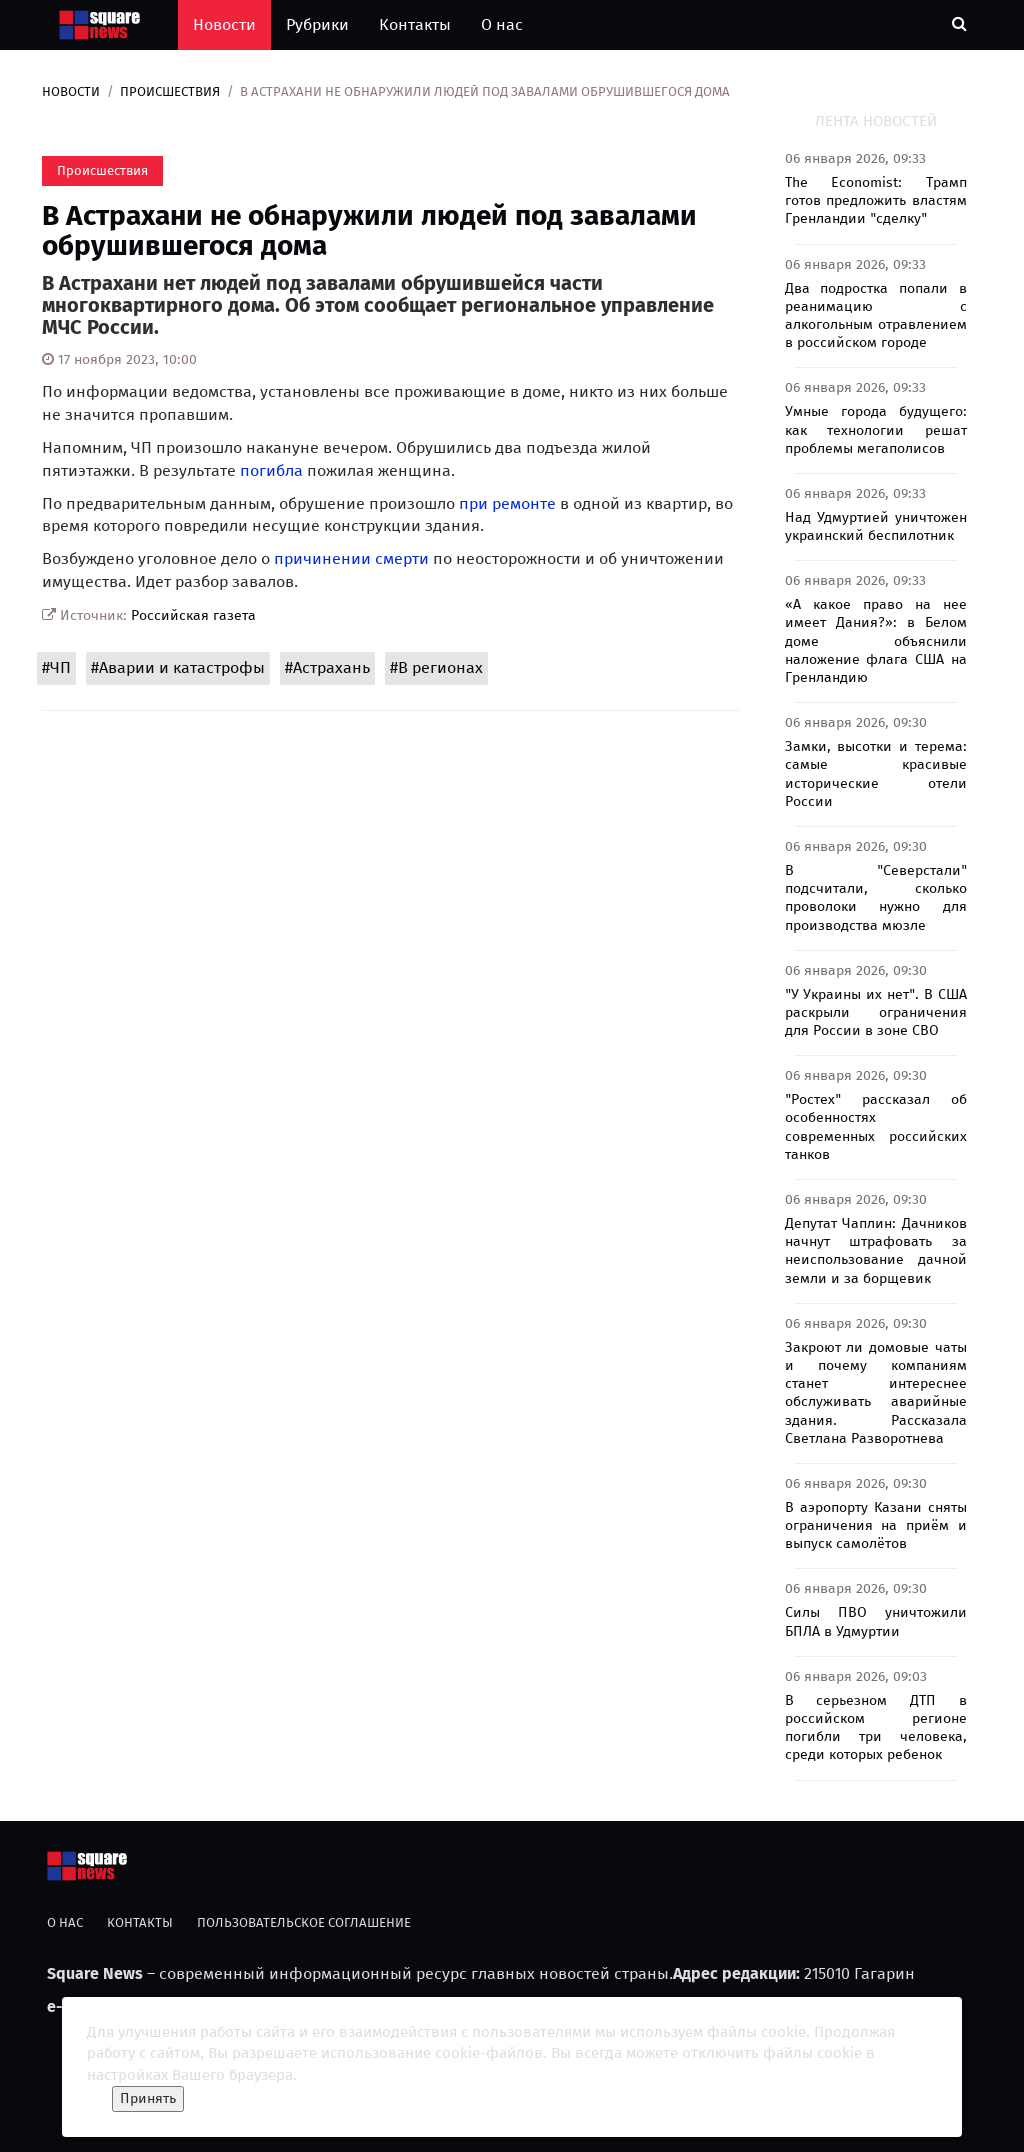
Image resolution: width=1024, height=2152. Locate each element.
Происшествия (170, 91)
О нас (502, 24)
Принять (148, 2098)
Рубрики (317, 24)
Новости (224, 24)
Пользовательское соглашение (304, 1922)
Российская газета (193, 615)
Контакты (415, 24)
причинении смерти (351, 558)
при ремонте (507, 503)
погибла (271, 470)
